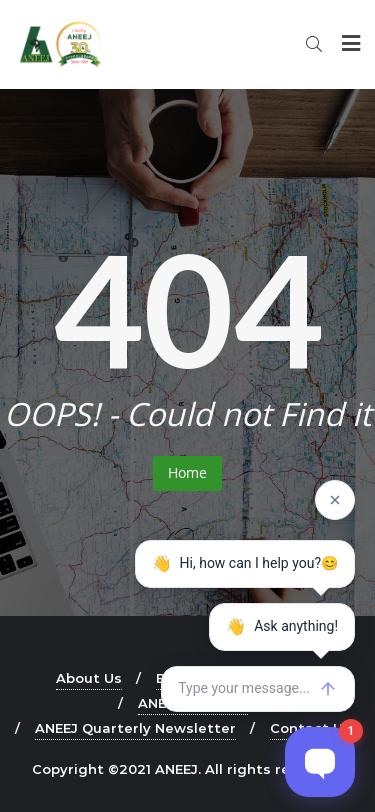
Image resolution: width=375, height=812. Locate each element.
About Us (89, 678)
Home (187, 472)
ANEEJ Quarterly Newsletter (135, 728)
